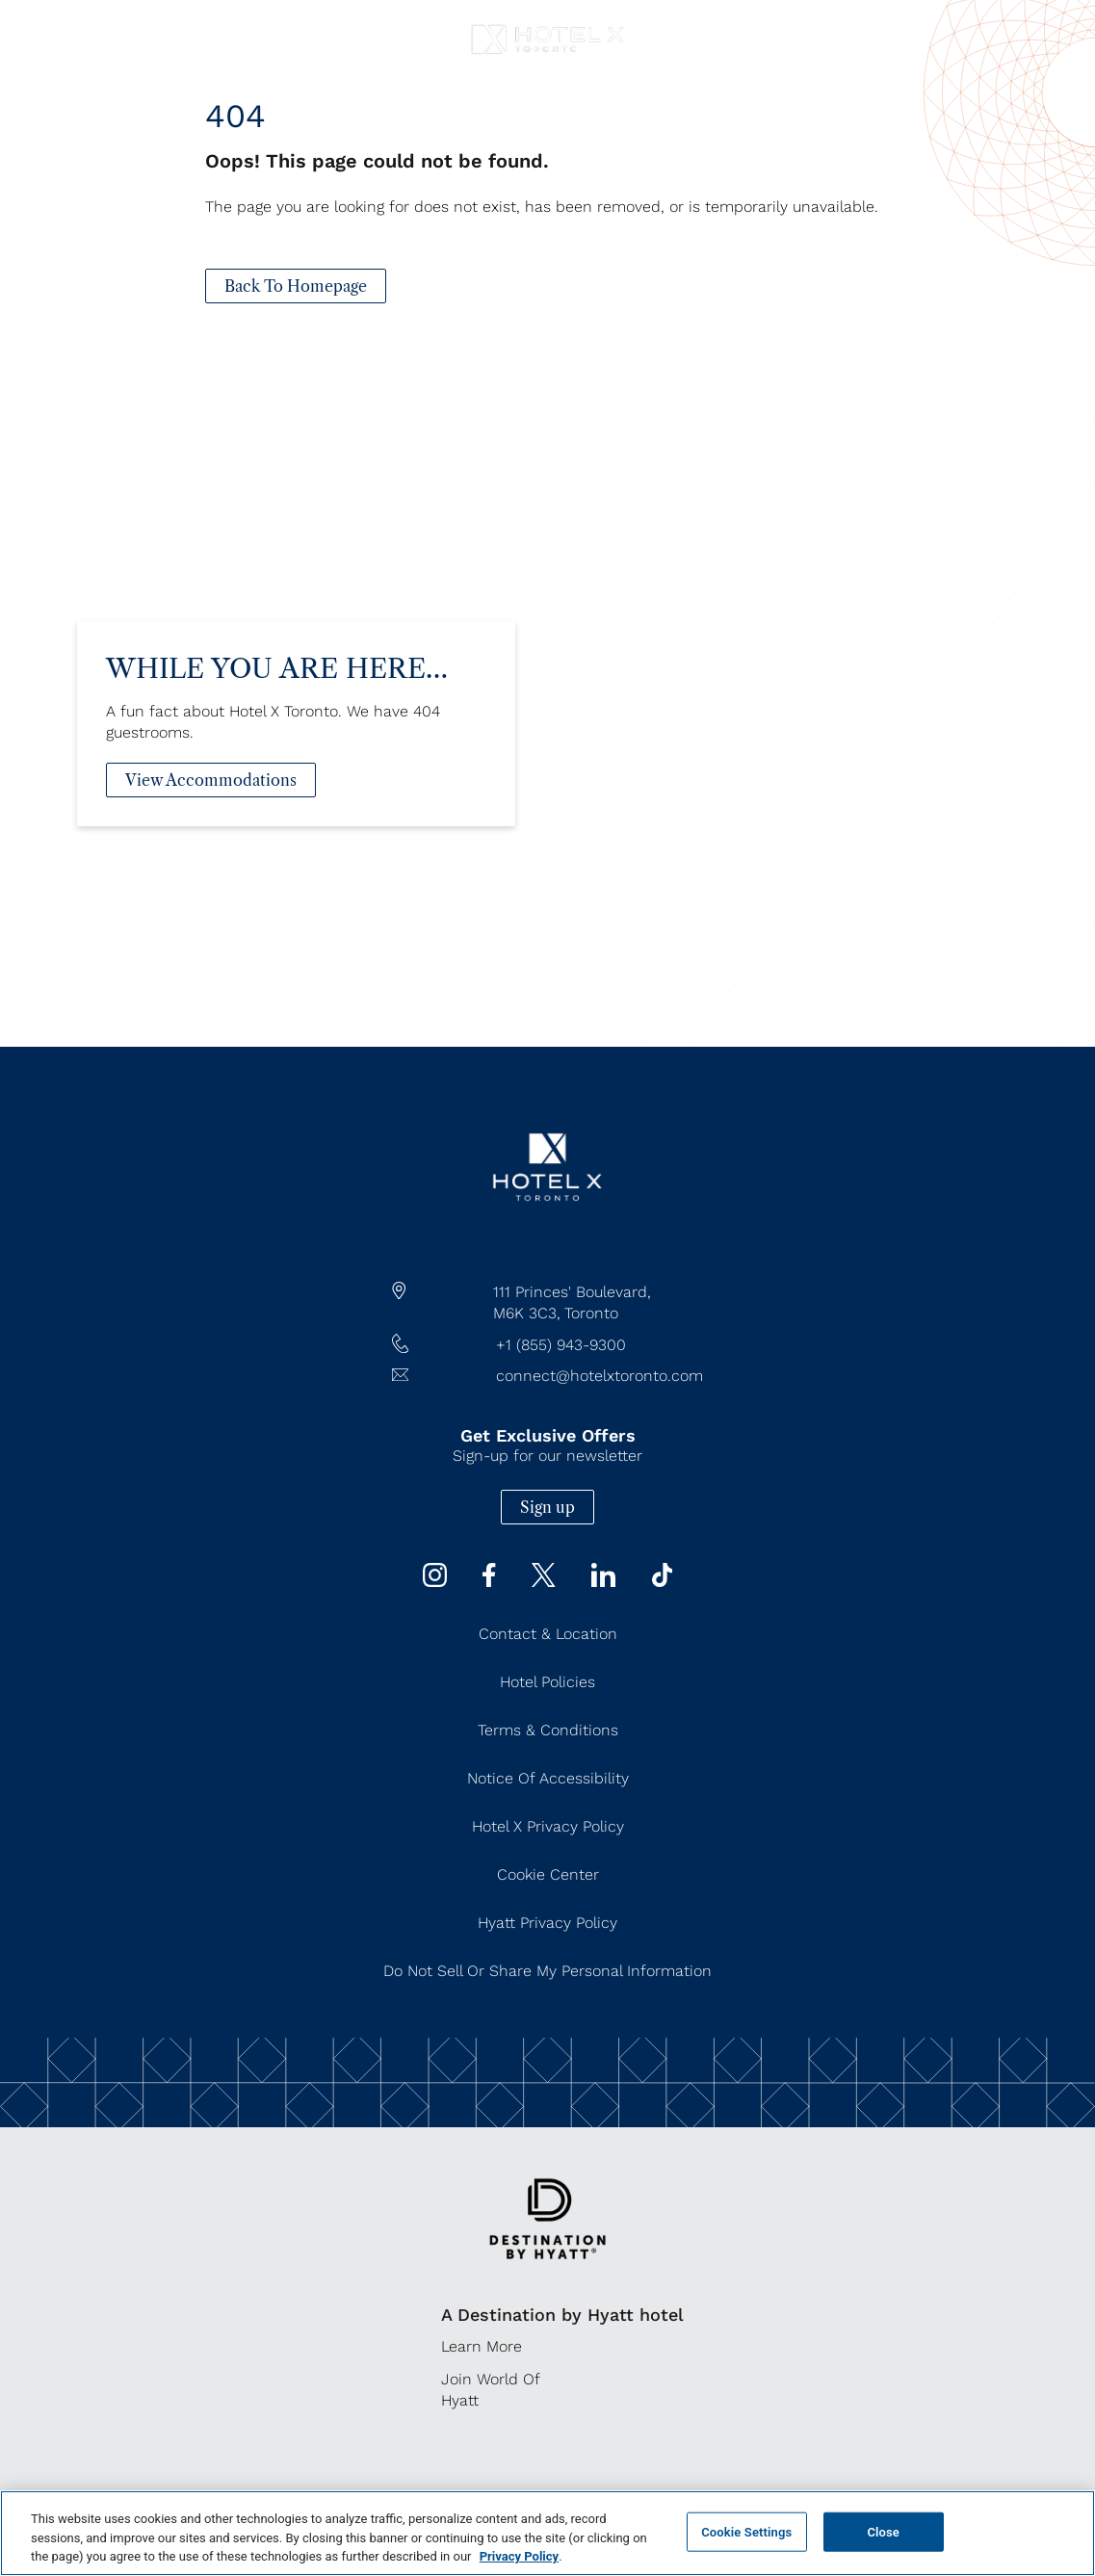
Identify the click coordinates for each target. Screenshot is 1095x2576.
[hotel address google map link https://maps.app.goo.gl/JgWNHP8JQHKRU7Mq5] (548, 1303)
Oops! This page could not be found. (377, 160)
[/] (547, 1238)
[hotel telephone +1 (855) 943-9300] (548, 1345)
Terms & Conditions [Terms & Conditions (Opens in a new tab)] (548, 1730)
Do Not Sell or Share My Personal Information (547, 1971)
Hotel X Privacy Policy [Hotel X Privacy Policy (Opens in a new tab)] (548, 1826)
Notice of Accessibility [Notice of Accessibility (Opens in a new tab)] (548, 1778)
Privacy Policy (519, 2556)
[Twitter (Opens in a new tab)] (544, 1582)
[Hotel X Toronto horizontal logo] (547, 54)
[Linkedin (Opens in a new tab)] (603, 1582)
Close (883, 2531)
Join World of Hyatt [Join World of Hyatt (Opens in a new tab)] (490, 2389)
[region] (547, 2533)
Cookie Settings (746, 2531)
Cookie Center (548, 1874)
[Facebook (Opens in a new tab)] (488, 1582)
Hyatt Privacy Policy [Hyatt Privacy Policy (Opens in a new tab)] (547, 1922)
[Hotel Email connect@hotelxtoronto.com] (548, 1376)
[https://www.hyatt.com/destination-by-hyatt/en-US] (547, 2272)
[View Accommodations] (211, 811)
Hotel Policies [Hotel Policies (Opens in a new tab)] (547, 1682)
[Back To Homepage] (295, 286)
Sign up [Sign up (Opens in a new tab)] (547, 1507)
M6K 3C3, (527, 1313)
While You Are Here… (277, 700)
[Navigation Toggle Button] (34, 26)
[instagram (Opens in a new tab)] (435, 1582)
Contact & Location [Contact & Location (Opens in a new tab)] (548, 1634)
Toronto (591, 1313)
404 (235, 115)
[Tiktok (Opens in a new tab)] (662, 1582)
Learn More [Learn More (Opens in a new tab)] (481, 2346)
